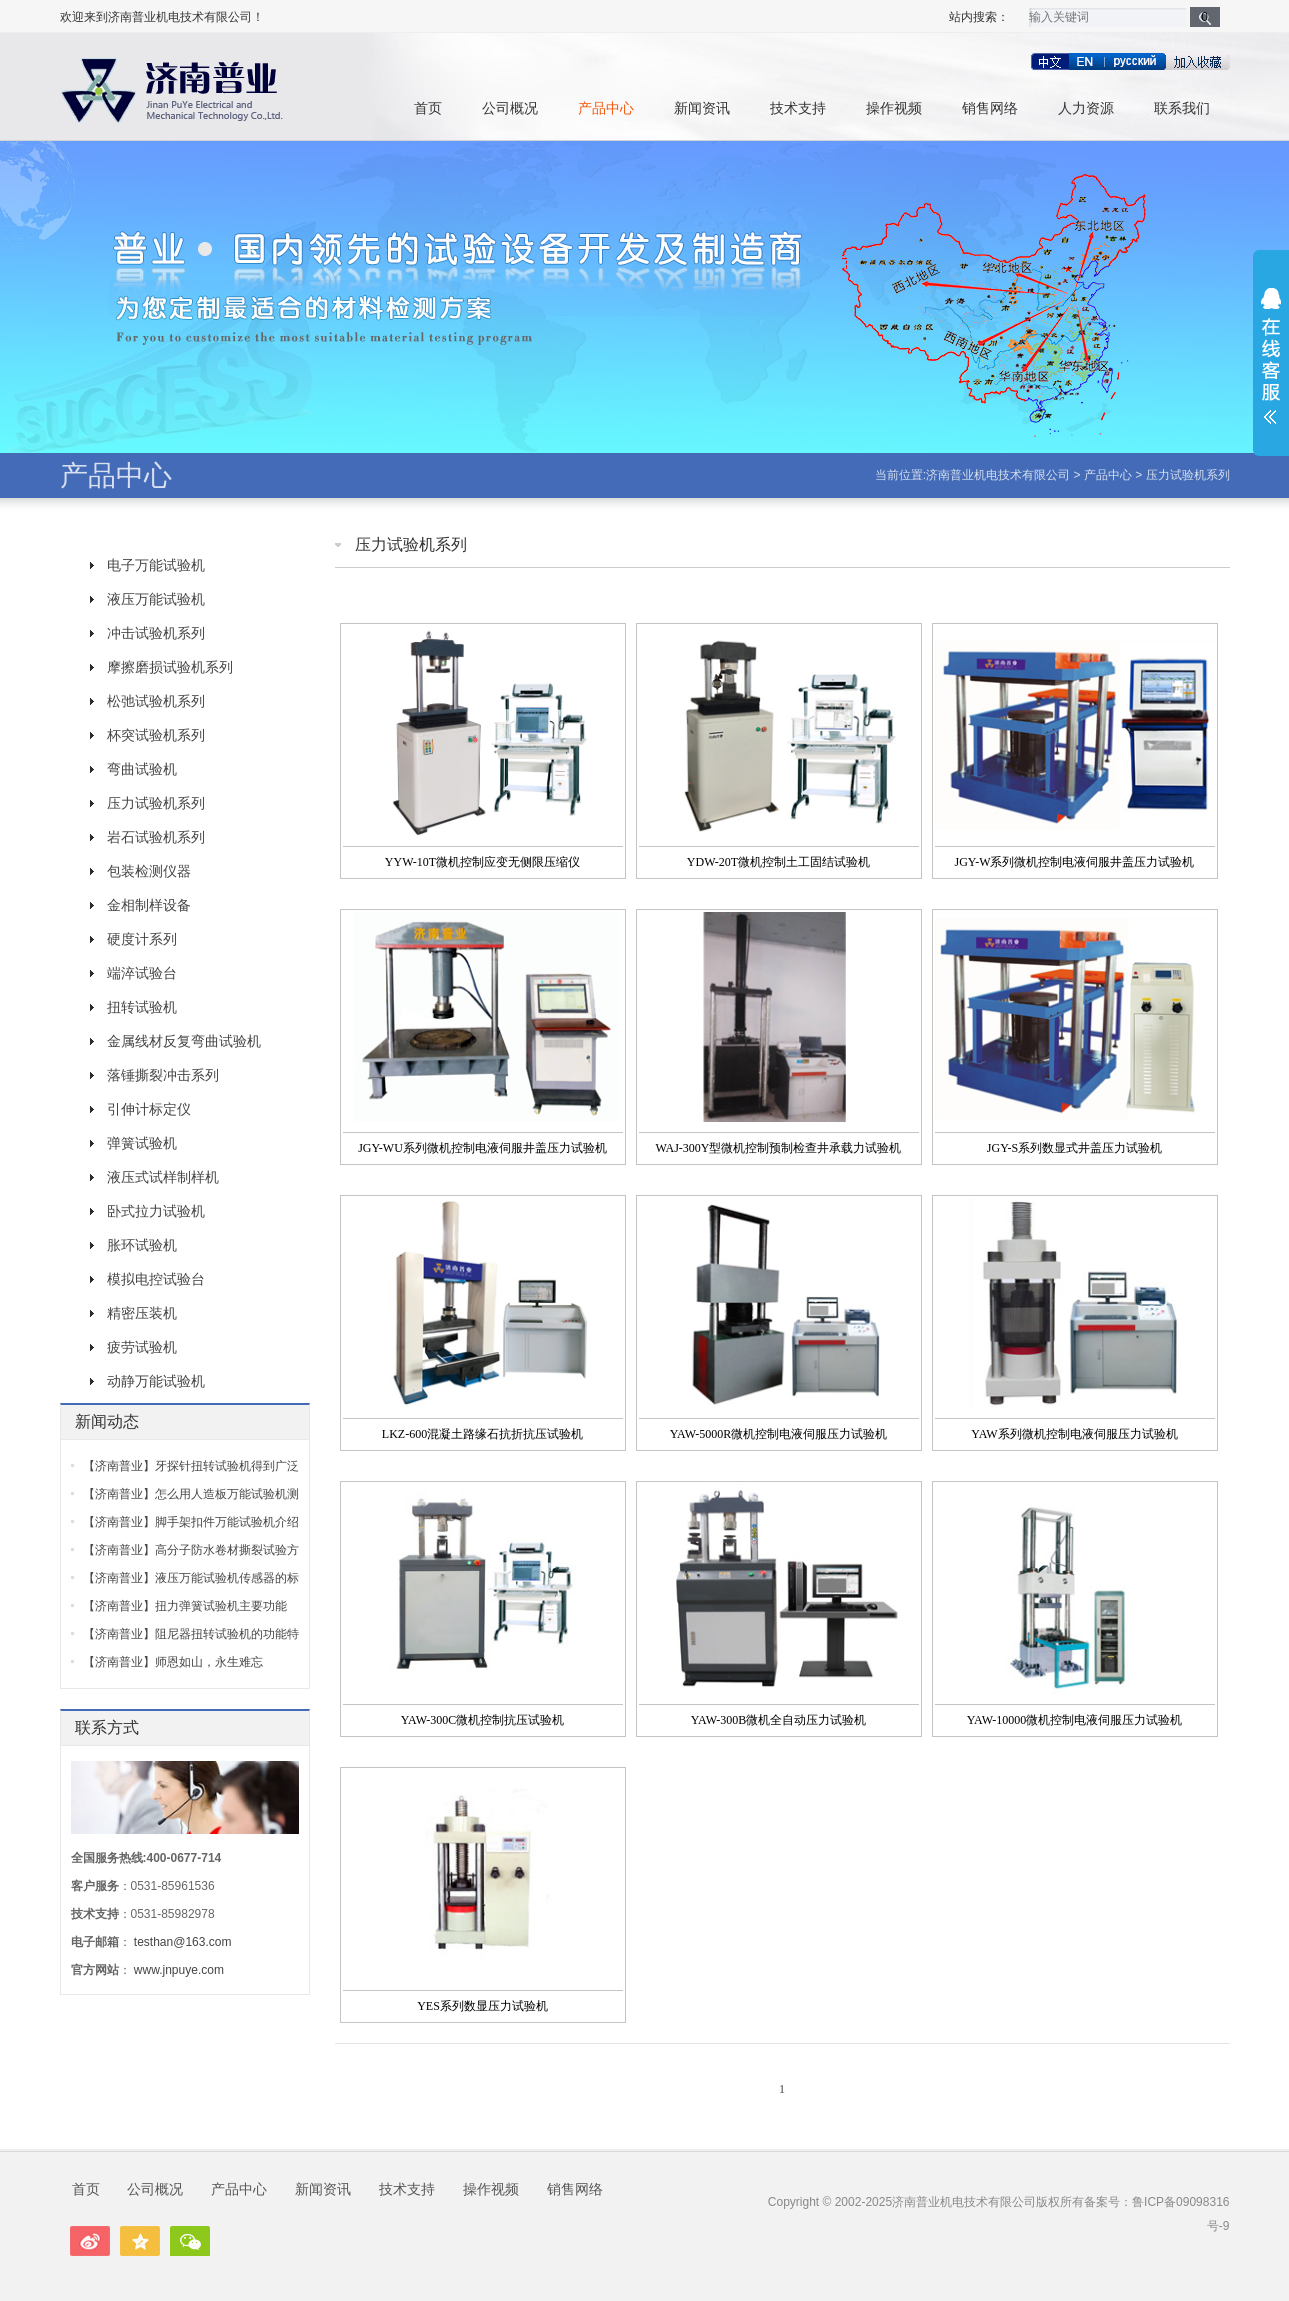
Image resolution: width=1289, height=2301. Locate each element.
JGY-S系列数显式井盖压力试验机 (1074, 1148)
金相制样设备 (149, 905)
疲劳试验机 (142, 1347)
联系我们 (1182, 108)
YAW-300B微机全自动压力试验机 (779, 1720)
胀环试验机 (142, 1245)
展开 (1271, 356)
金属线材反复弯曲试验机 (184, 1041)
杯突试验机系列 (156, 735)
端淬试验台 (142, 973)
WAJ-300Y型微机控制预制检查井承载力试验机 (779, 1148)
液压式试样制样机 (163, 1177)
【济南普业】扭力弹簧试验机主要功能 (185, 1606)
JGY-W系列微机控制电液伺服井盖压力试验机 (1075, 862)
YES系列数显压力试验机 (482, 2006)
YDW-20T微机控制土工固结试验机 (778, 862)
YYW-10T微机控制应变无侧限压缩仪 (482, 862)
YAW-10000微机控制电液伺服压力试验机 (1075, 1720)
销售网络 (990, 108)
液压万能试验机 (156, 599)
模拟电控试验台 (156, 1279)
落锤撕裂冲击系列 (163, 1075)
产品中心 (606, 108)
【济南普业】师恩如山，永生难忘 (173, 1662)
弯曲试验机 (142, 769)
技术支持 (798, 108)
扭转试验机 (142, 1007)
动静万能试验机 (156, 1381)
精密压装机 (142, 1313)
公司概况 (510, 108)
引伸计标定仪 (149, 1109)
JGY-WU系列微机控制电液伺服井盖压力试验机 (482, 1148)
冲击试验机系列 (156, 633)
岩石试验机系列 (156, 837)
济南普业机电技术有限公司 (998, 475)
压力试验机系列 (1188, 475)
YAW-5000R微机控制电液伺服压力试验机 (779, 1434)
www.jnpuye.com (179, 1970)
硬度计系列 (142, 939)
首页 (428, 108)
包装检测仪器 (149, 871)
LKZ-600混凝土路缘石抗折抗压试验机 (482, 1434)
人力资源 (1086, 108)
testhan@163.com (183, 1942)
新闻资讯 (702, 108)
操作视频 (894, 108)
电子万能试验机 (156, 565)
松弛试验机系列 (156, 701)
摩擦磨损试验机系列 (170, 667)
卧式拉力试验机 (156, 1211)
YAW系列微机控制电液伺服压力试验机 (1074, 1434)
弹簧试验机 (142, 1143)
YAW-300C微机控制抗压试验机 (483, 1720)
